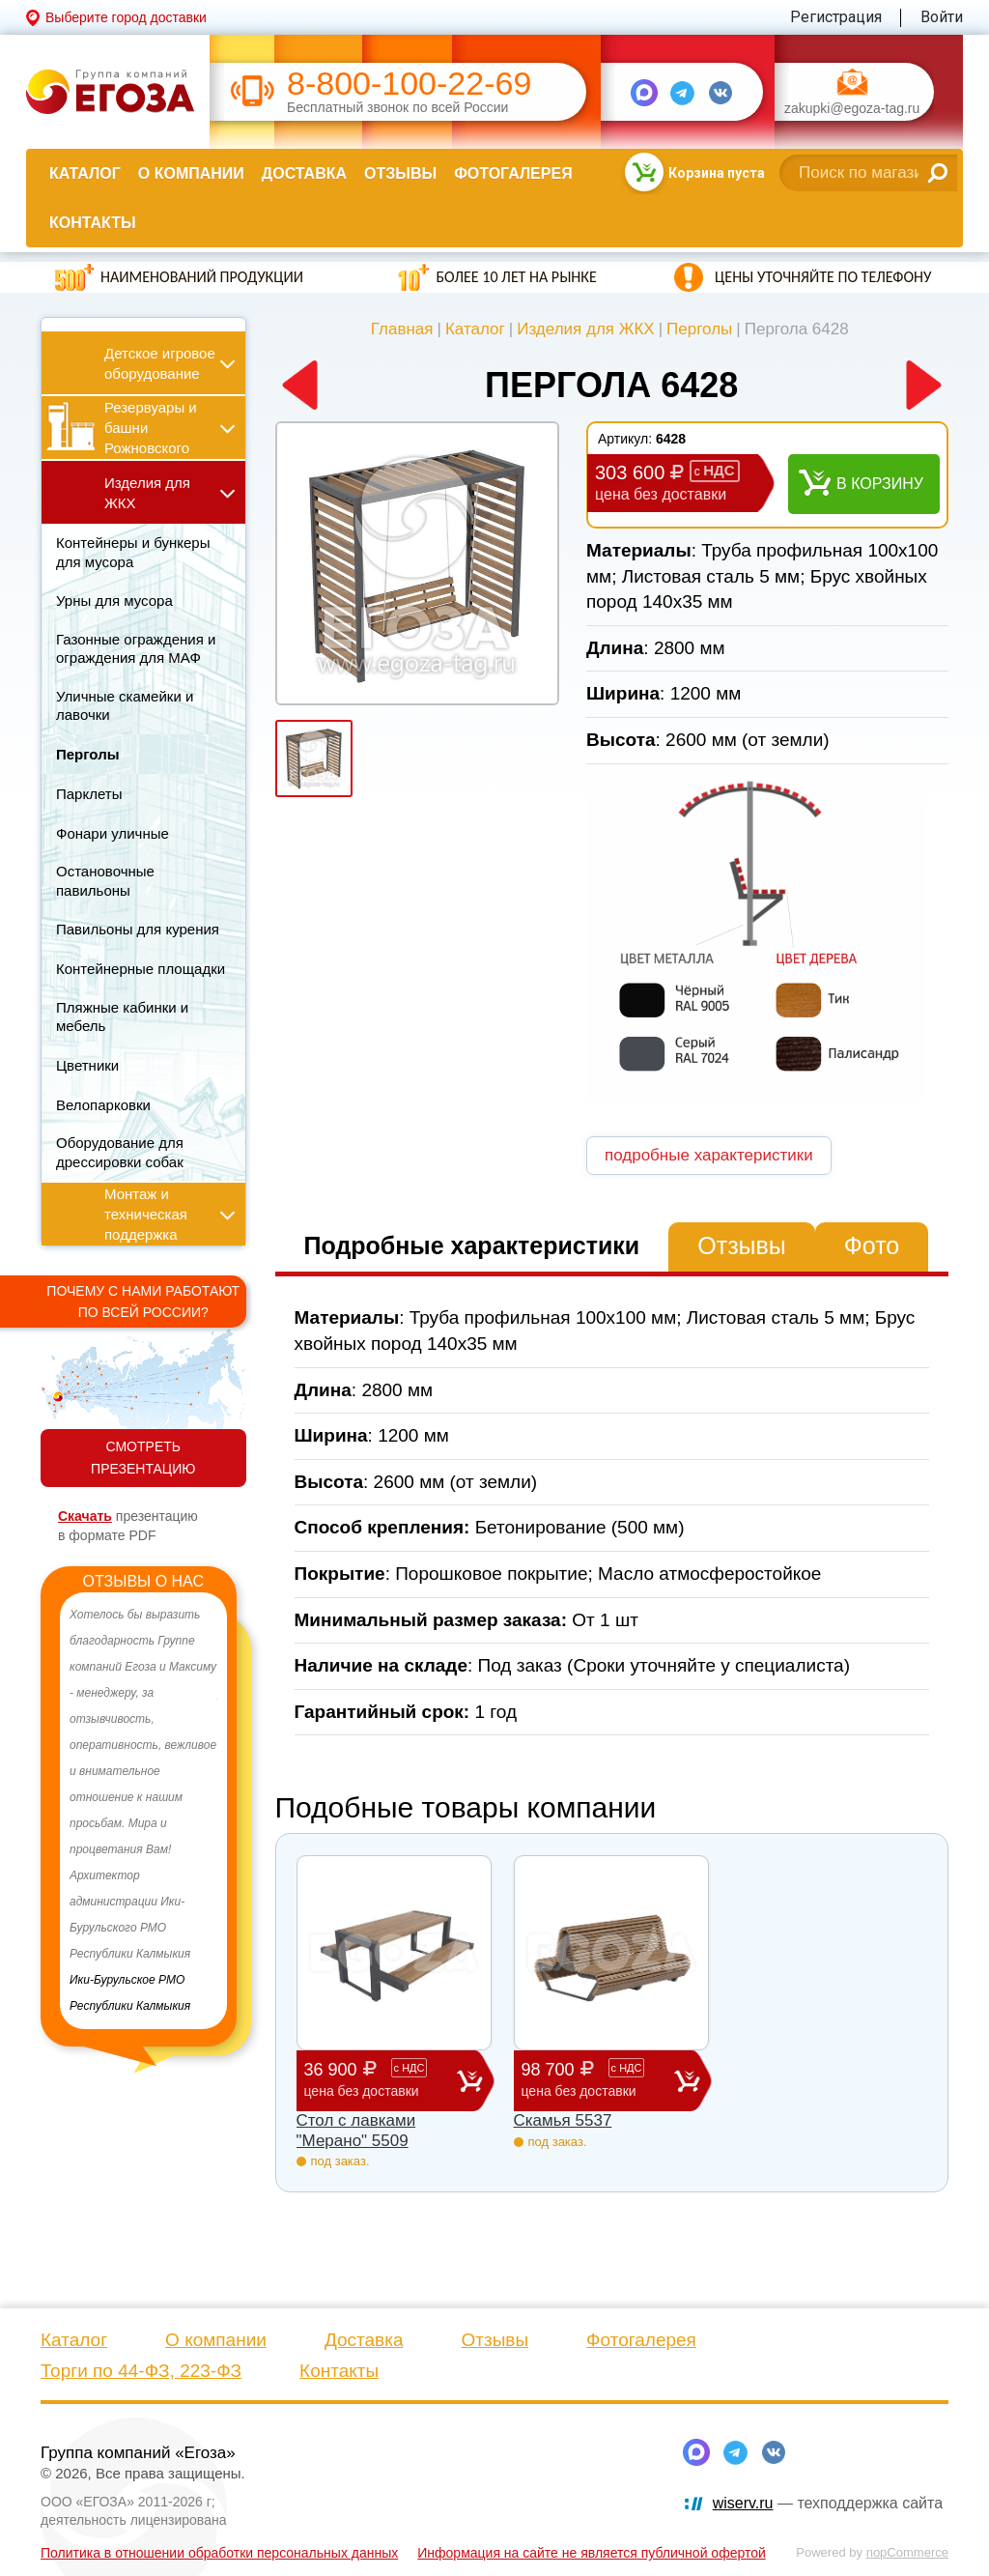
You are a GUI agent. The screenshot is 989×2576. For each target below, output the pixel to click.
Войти (941, 17)
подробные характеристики (709, 1155)
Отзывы (400, 173)
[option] (143, 1810)
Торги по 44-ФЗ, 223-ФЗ (141, 2371)
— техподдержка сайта (828, 2503)
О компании (191, 173)
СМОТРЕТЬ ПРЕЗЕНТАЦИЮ (143, 1457)
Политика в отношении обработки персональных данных (219, 2553)
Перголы (699, 329)
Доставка (304, 173)
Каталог (85, 173)
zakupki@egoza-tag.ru (851, 108)
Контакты (92, 223)
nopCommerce (907, 2552)
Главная (402, 329)
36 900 (380, 2080)
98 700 (598, 2080)
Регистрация (836, 17)
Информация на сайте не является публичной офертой (591, 2553)
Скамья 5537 (563, 2120)
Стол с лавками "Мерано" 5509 (356, 2130)
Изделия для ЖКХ (586, 329)
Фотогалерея (513, 173)
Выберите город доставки (126, 17)
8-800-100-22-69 (409, 84)
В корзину (879, 483)
